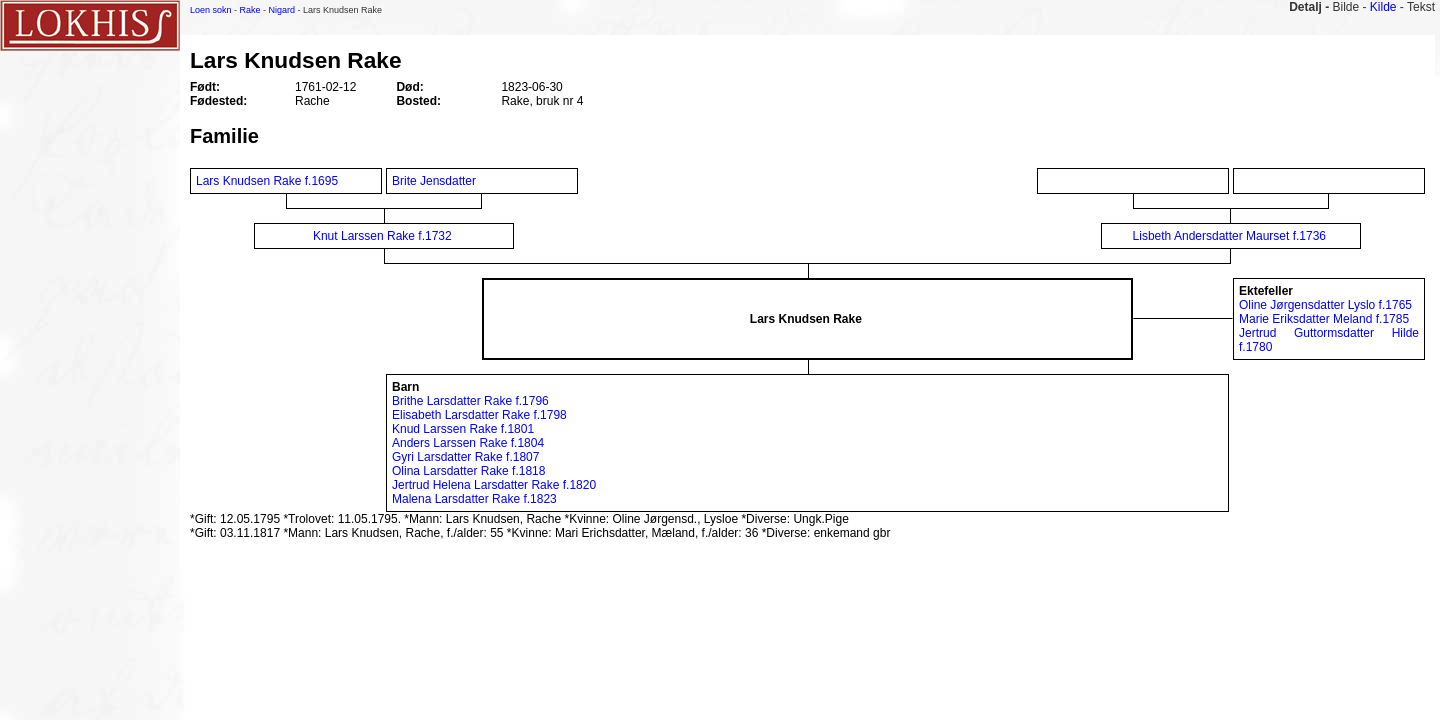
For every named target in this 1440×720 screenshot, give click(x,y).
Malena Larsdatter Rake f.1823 (474, 499)
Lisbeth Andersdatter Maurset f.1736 (1229, 236)
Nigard (282, 10)
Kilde (1383, 7)
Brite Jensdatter (435, 181)
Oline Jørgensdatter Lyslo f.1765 (1325, 305)
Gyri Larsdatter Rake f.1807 (465, 457)
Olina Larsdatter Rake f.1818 (468, 471)
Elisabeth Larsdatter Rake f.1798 (479, 415)
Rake (250, 10)
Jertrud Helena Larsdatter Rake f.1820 (494, 485)
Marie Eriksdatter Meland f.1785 (1324, 319)
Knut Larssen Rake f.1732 (382, 236)
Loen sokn (211, 10)
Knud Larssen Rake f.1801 (463, 429)
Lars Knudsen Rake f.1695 (267, 181)
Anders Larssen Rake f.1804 (468, 443)
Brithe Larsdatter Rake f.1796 (470, 401)
